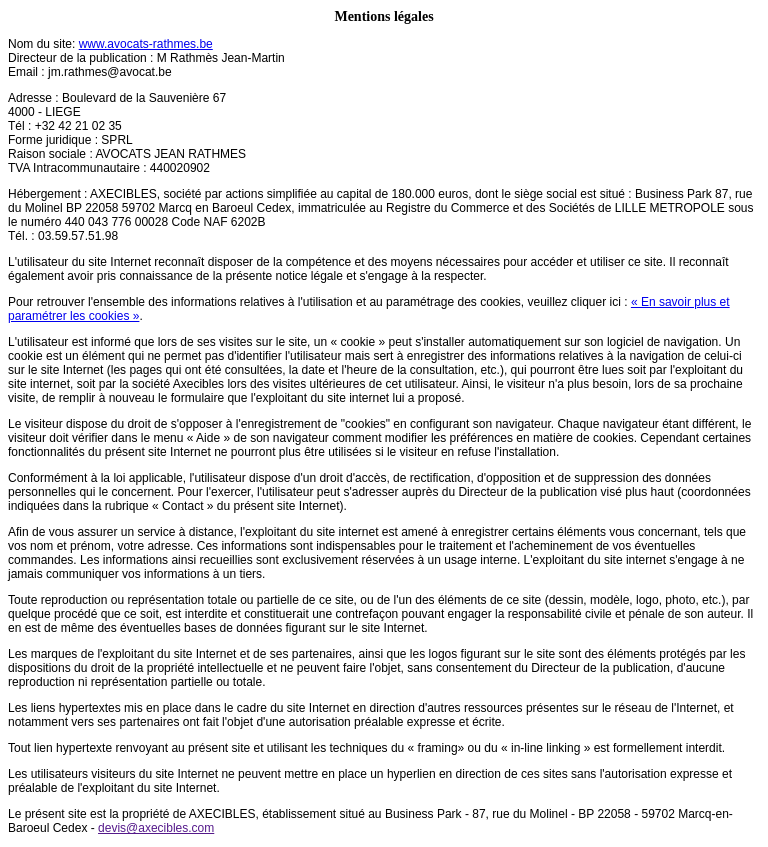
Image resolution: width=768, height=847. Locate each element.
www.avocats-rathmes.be (146, 44)
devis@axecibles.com (156, 828)
